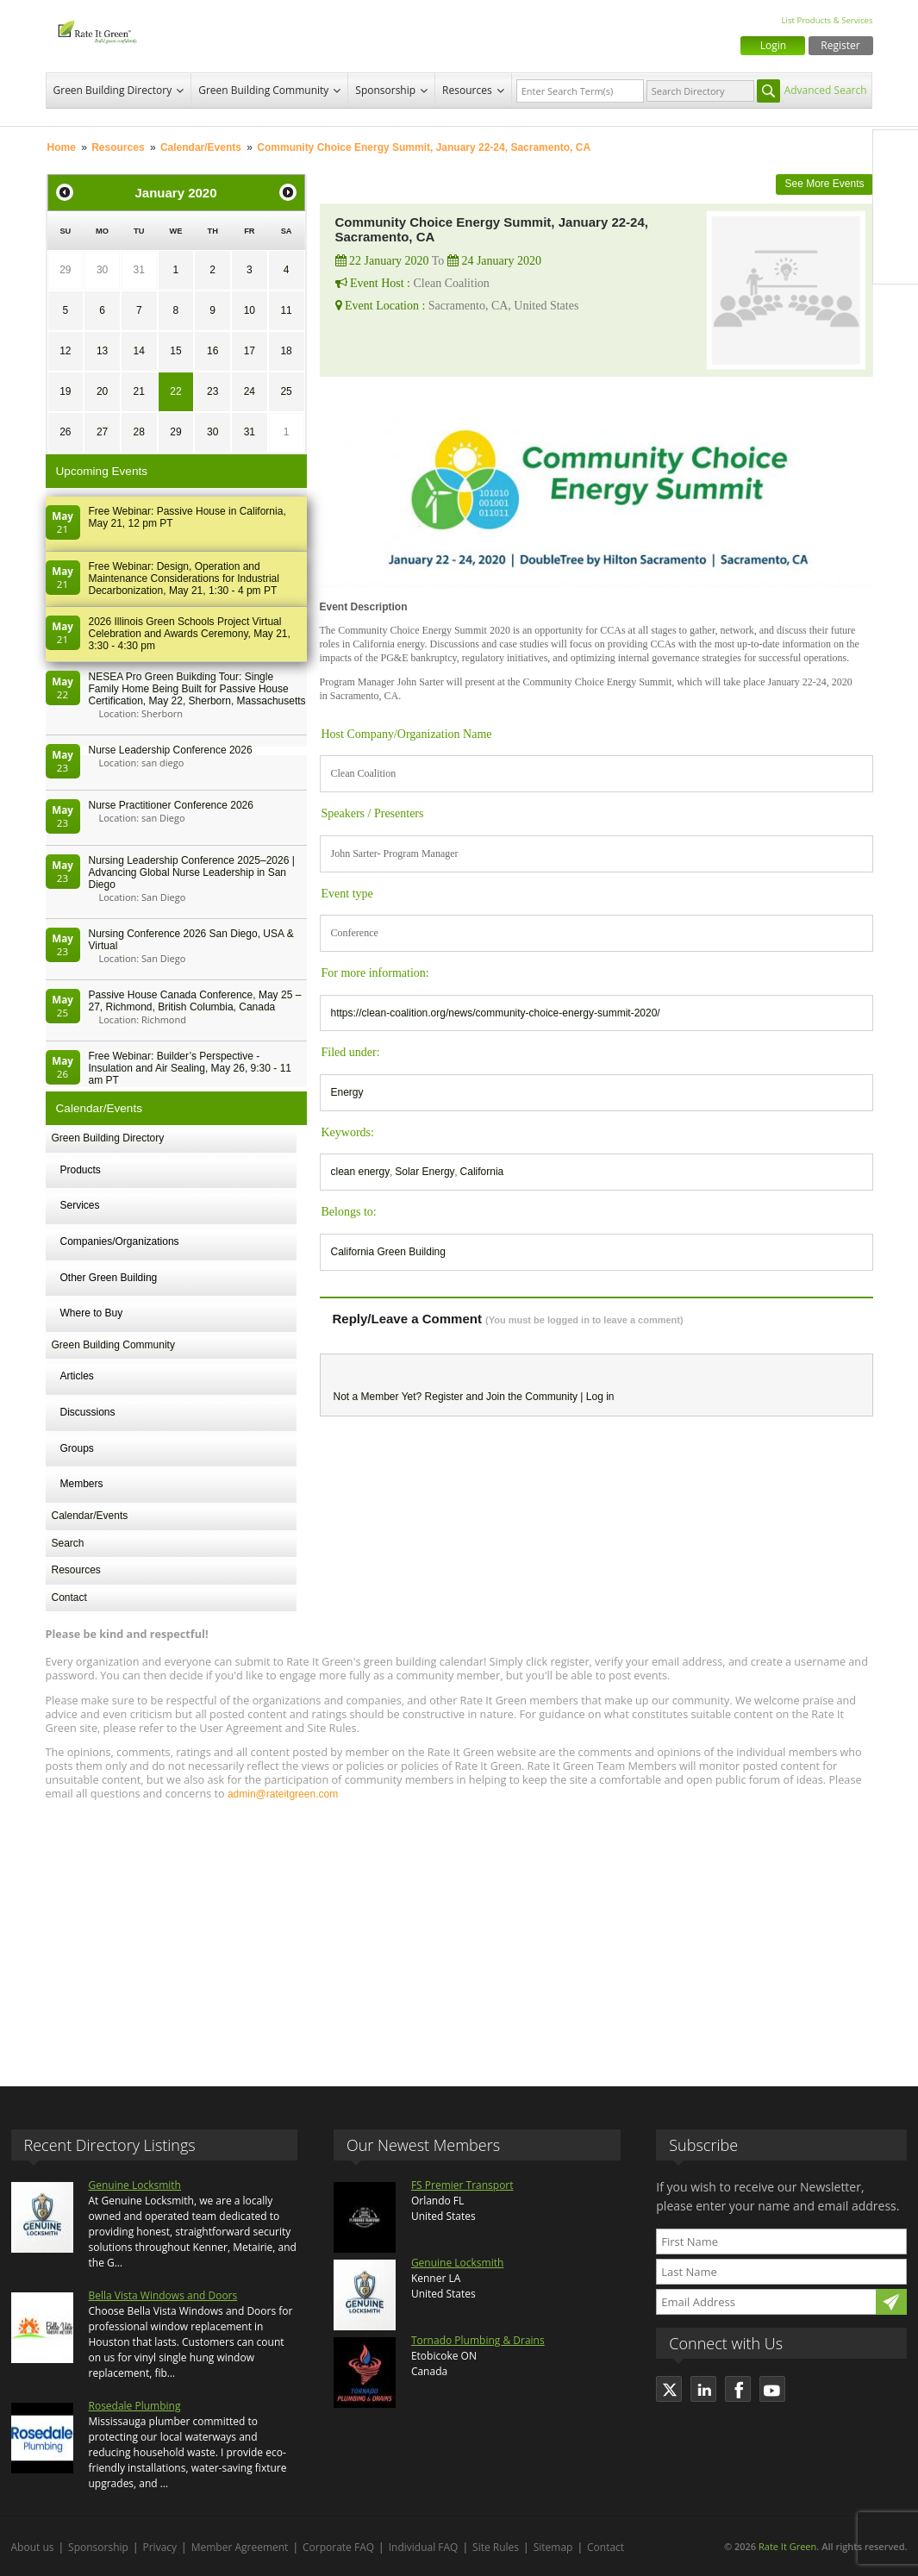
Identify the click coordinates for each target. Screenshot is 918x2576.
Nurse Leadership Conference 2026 (171, 750)
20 (102, 391)
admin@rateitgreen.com (283, 1794)
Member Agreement (240, 2547)
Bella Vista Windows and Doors (163, 2295)
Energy (347, 1092)
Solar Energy (424, 1172)
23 (212, 391)
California (482, 1172)
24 (249, 391)
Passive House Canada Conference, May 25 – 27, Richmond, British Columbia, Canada (195, 1001)
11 (285, 310)
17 (249, 351)
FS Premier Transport (462, 2185)
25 (285, 391)
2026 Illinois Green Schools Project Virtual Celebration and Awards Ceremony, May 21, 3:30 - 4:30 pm (189, 634)
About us (32, 2547)
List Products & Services (826, 20)
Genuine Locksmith (135, 2185)
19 (65, 391)
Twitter (895, 189)
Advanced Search (825, 90)
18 (285, 351)
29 (65, 270)
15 (175, 351)
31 (139, 270)
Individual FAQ (424, 2547)
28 (139, 432)
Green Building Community (263, 90)
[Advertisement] (459, 1935)
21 (139, 391)
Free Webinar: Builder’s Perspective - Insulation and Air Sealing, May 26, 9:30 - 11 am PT (190, 1068)
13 (102, 351)
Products (80, 1170)
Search (68, 1543)
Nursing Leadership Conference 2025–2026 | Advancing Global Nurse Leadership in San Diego (192, 872)
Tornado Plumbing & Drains (478, 2340)
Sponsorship (385, 90)
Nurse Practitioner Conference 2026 (171, 805)
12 (65, 351)
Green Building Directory (112, 90)
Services (80, 1205)
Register (840, 45)
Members (81, 1484)
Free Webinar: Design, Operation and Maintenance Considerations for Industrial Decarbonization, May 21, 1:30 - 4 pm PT (184, 578)
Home (61, 147)
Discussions (88, 1412)
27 (102, 432)
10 (249, 310)
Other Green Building (109, 1278)
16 (212, 351)
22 (175, 391)
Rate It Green (787, 2546)
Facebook (895, 152)
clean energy (360, 1172)
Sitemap (553, 2547)
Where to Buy (91, 1313)
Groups (77, 1448)
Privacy (160, 2547)
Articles (77, 1376)
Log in (600, 1397)
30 (102, 270)
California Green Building (388, 1252)
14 (139, 351)
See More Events (824, 184)
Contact (69, 1597)
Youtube (895, 261)
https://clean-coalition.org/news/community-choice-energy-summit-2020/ (495, 1013)
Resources (467, 90)
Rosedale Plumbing (135, 2405)
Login (773, 45)
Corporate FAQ (338, 2547)
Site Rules (495, 2547)
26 (65, 432)
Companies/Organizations (119, 1241)
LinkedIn (895, 225)
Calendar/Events (200, 147)
